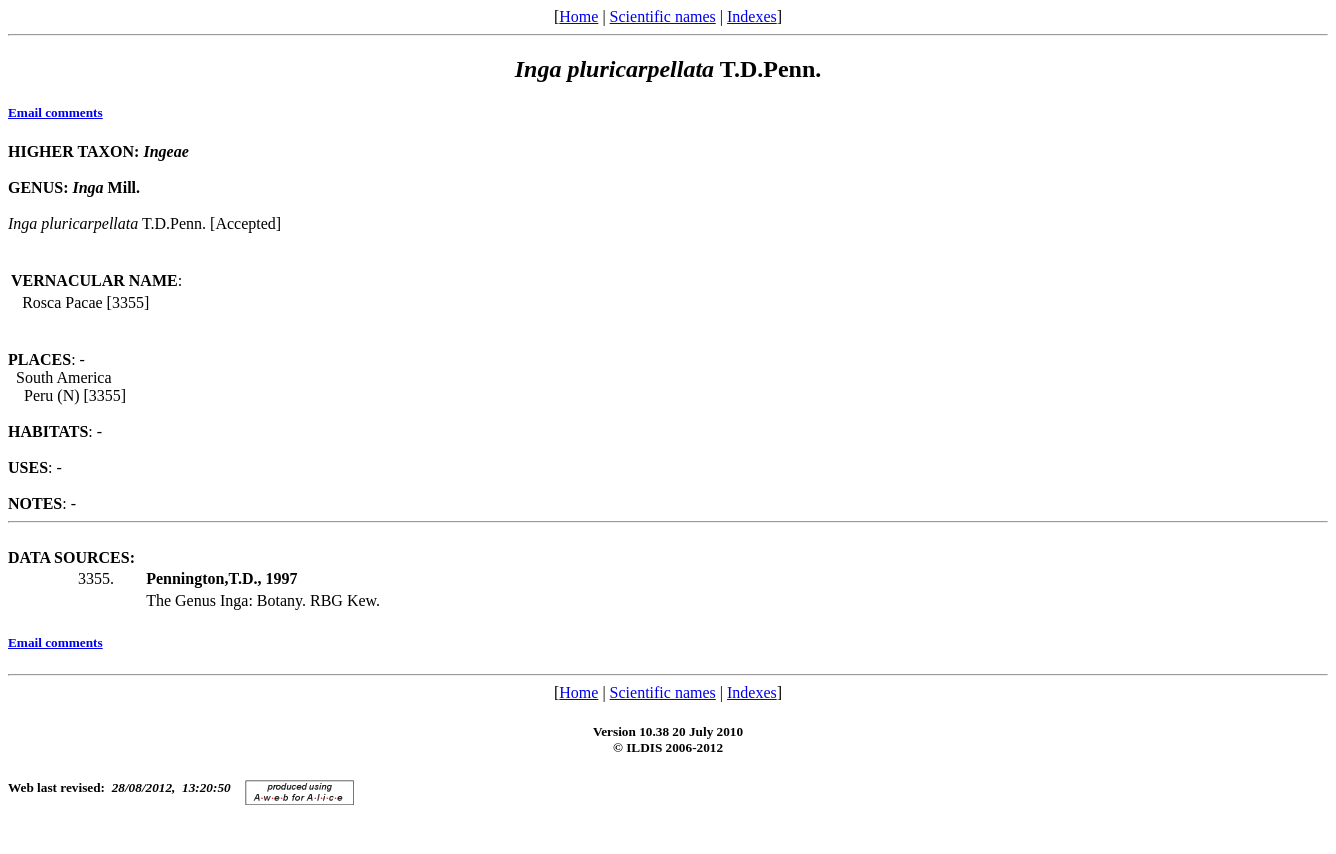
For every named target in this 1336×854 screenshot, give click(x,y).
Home (578, 16)
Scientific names (663, 16)
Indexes (752, 16)
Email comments (55, 112)
